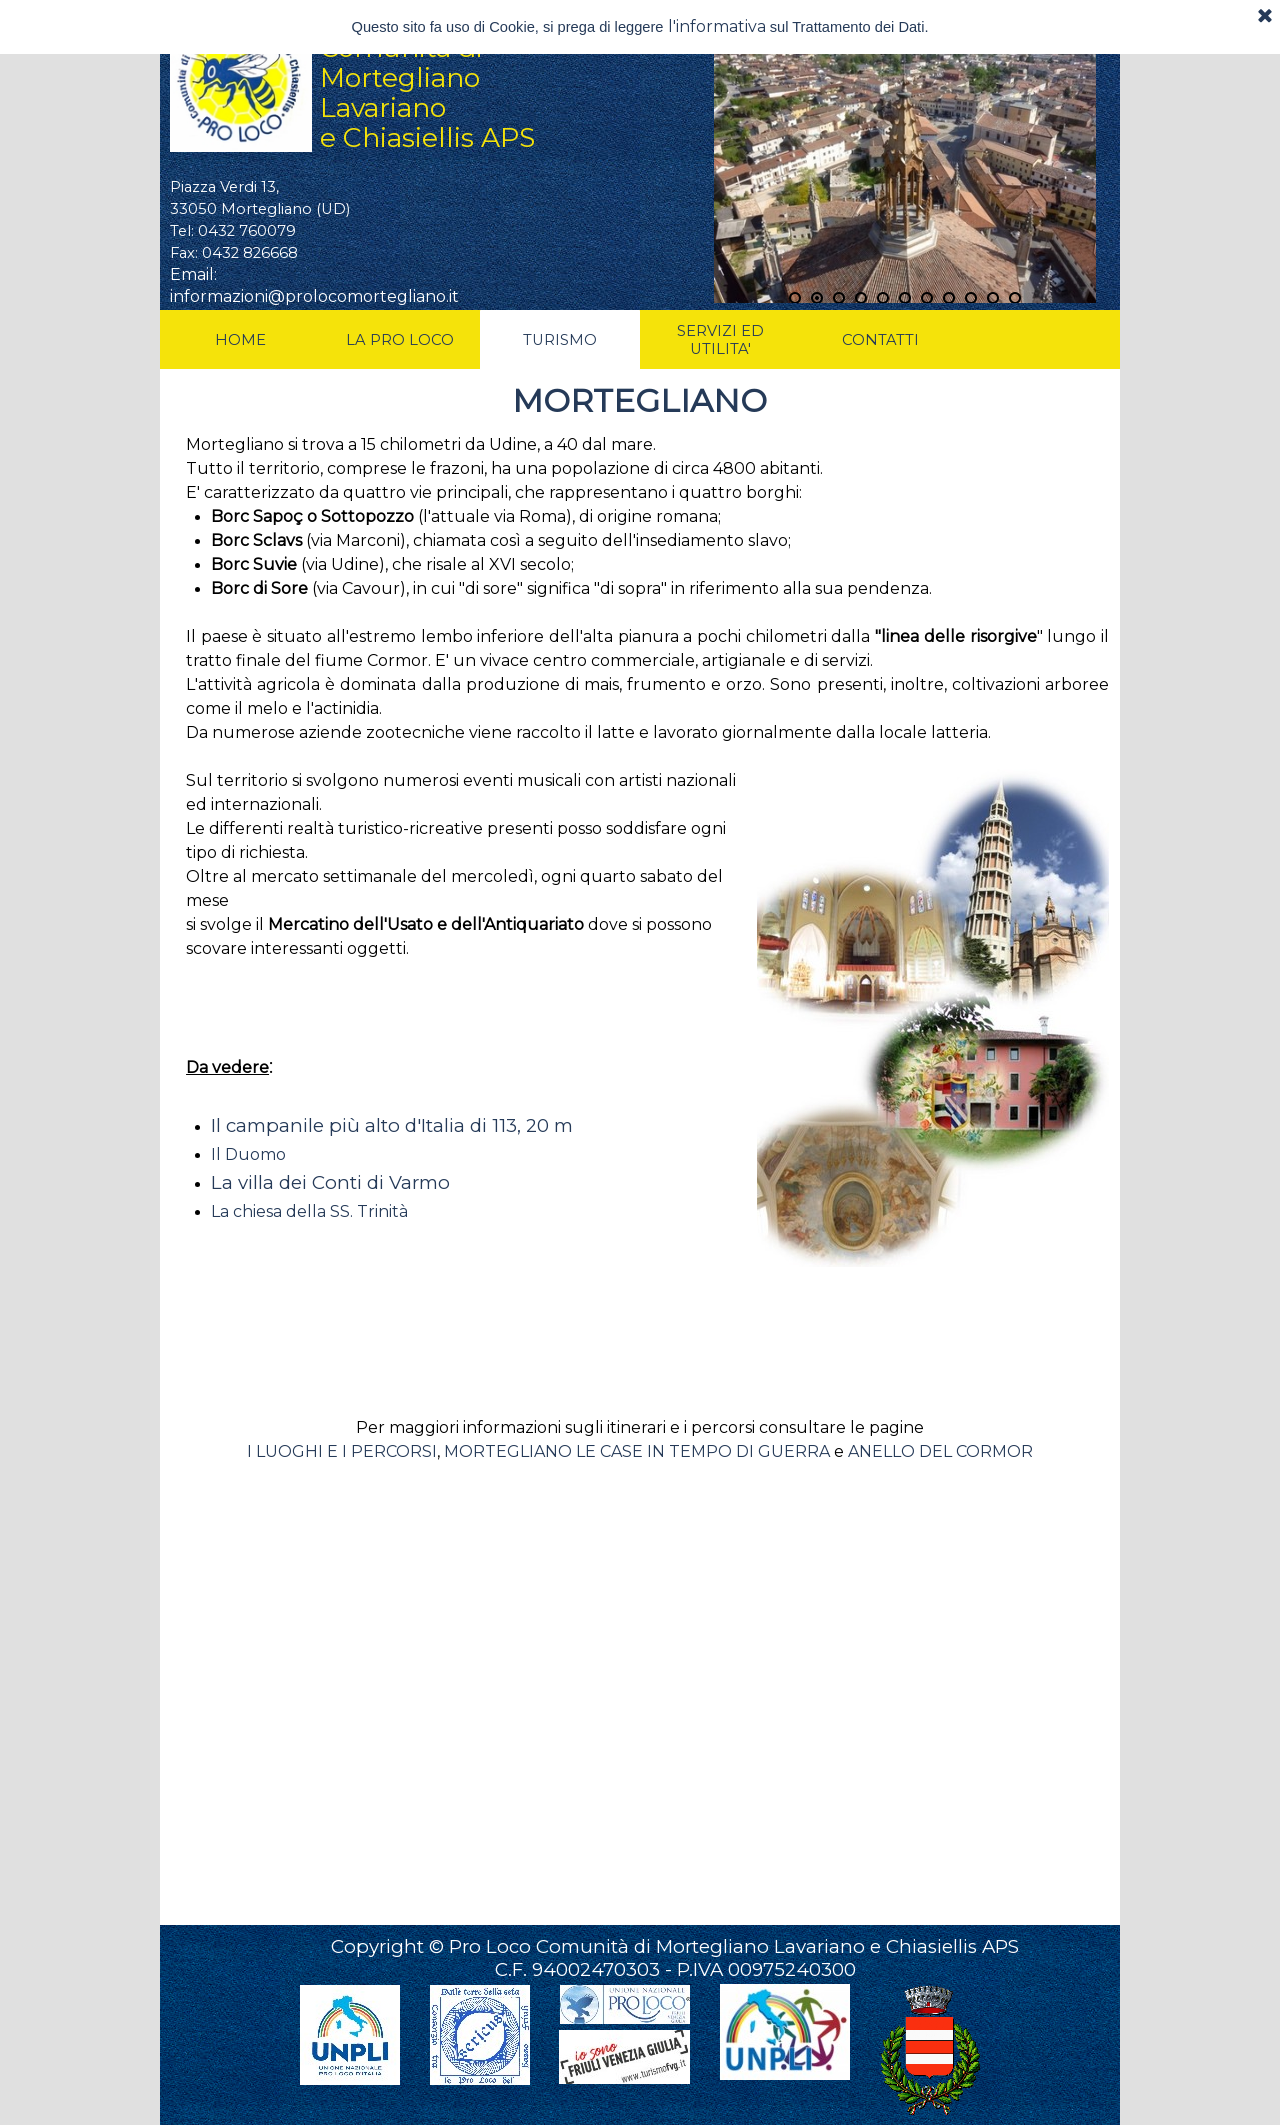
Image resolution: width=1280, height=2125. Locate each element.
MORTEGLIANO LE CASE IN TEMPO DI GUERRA (637, 1451)
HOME (240, 340)
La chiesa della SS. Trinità (309, 1211)
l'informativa (717, 26)
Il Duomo (248, 1154)
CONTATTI (880, 340)
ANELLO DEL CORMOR (940, 1451)
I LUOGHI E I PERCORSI (342, 1451)
